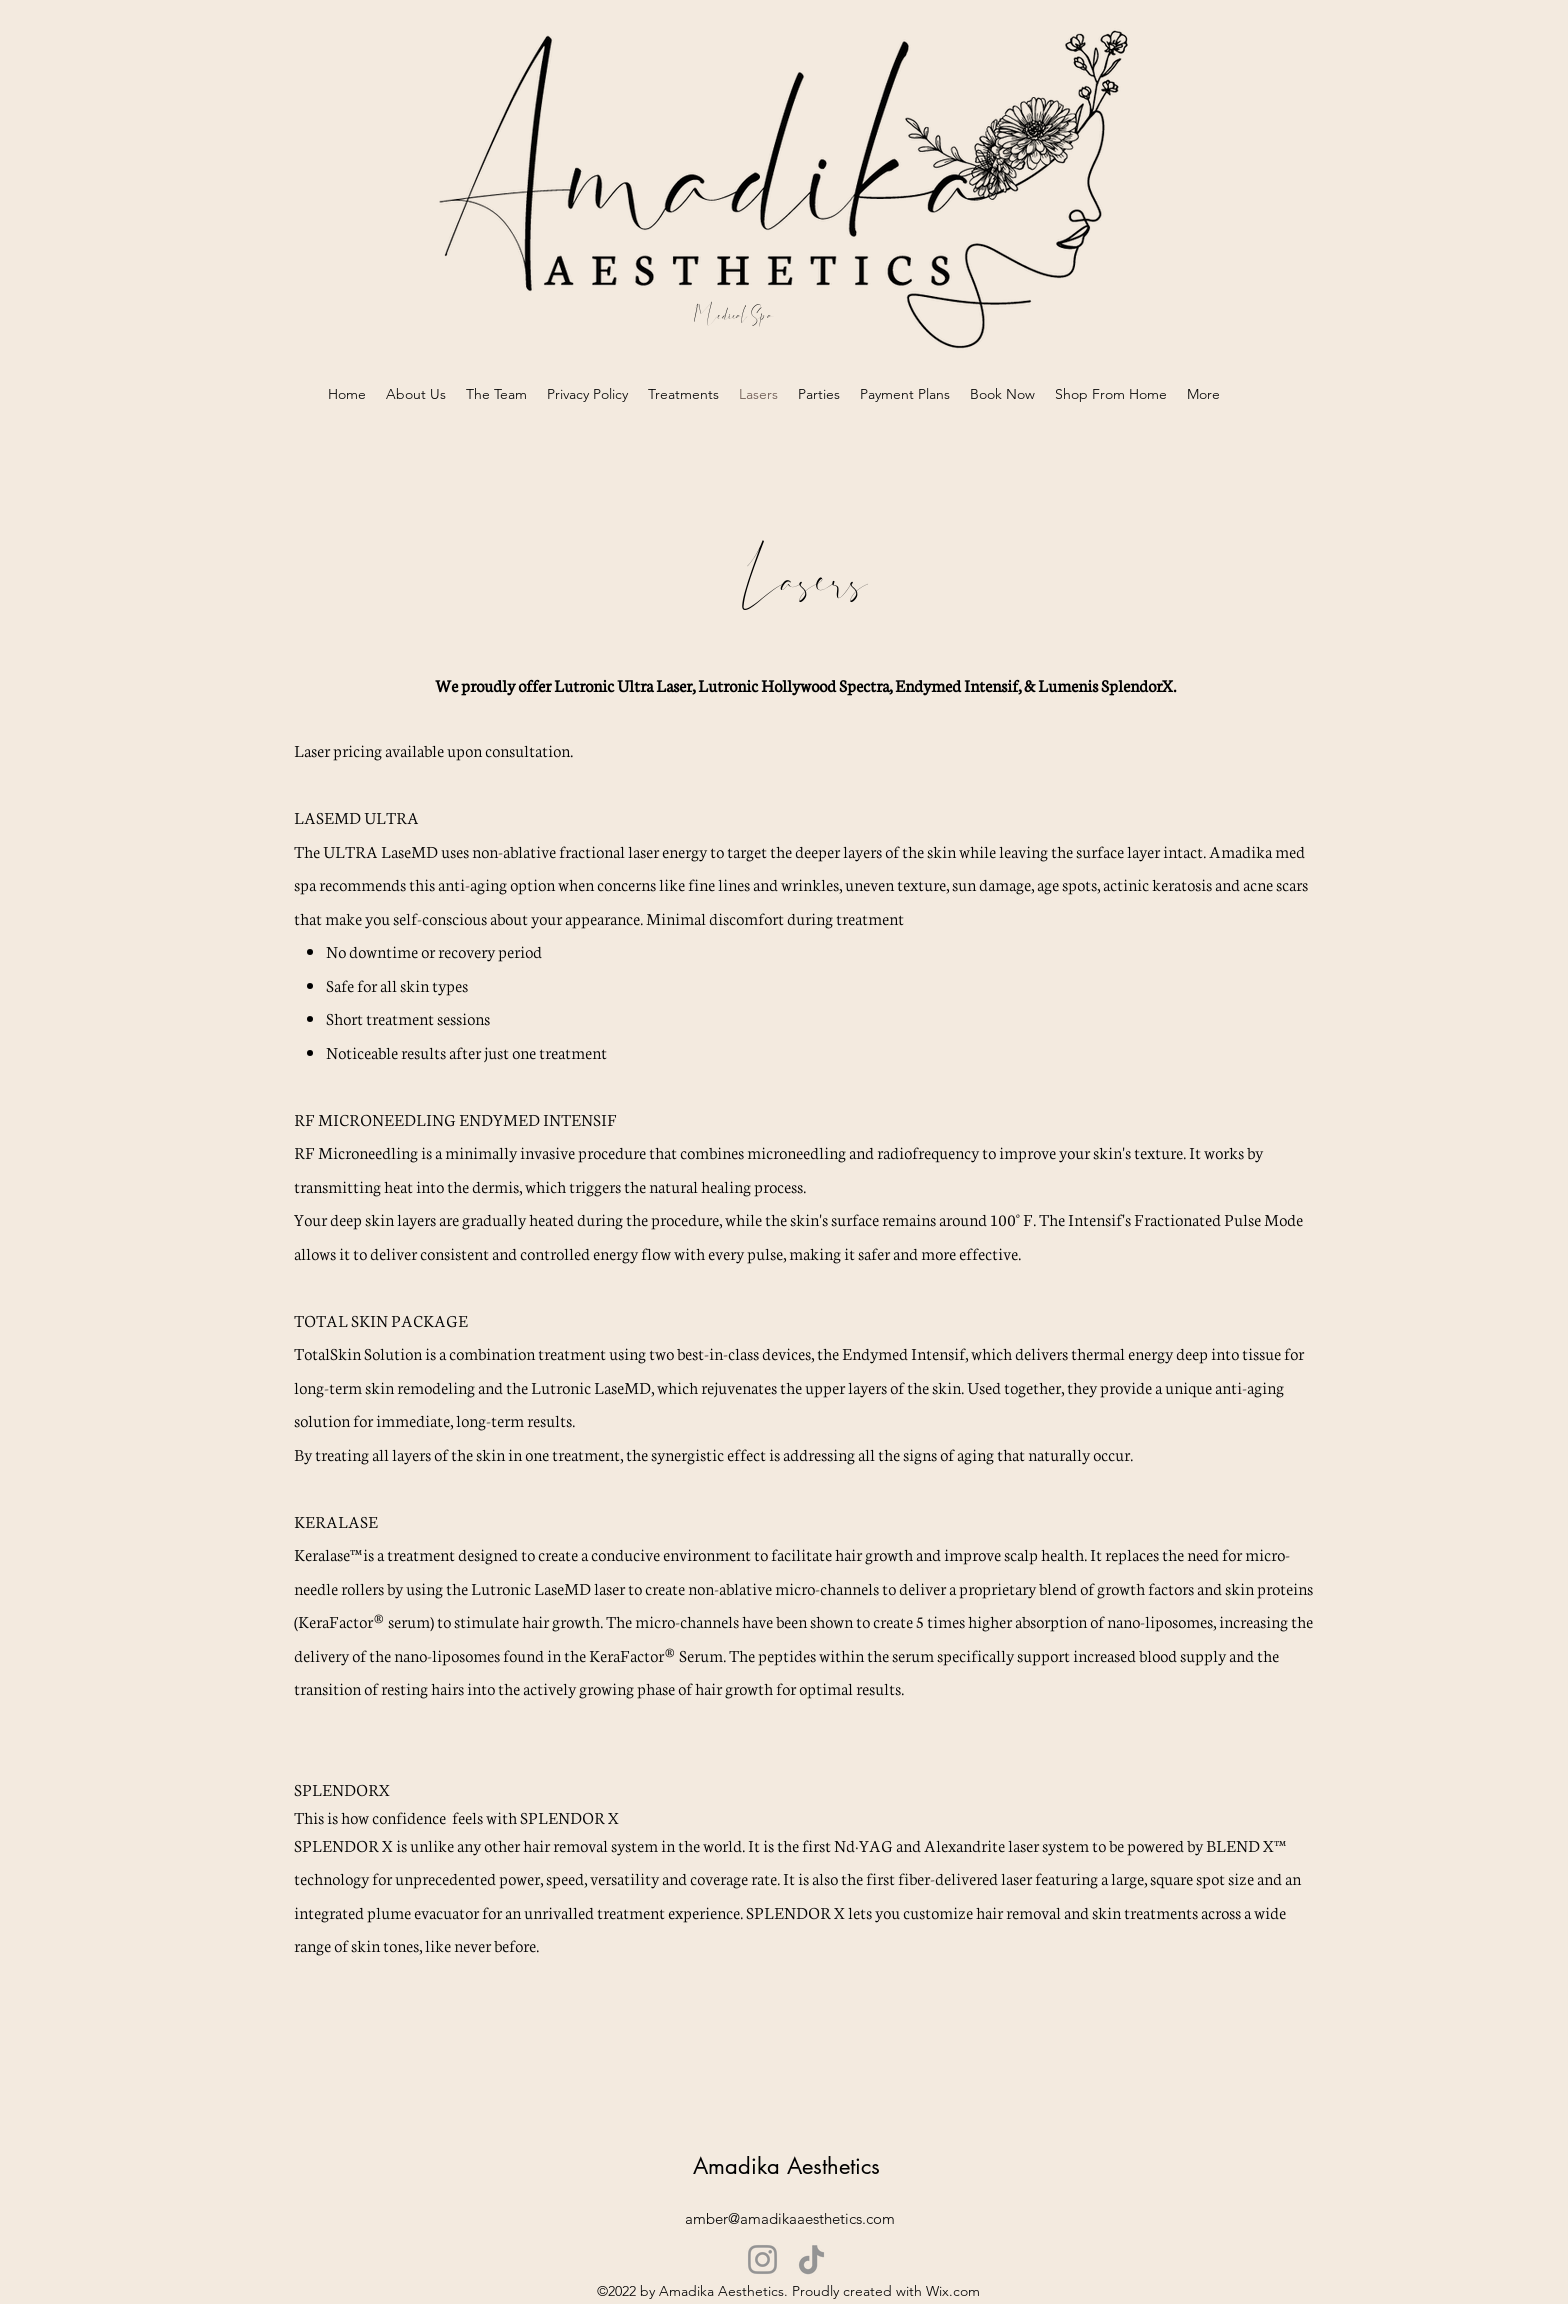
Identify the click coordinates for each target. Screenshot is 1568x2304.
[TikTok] (811, 2259)
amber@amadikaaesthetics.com (790, 2218)
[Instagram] (762, 2259)
